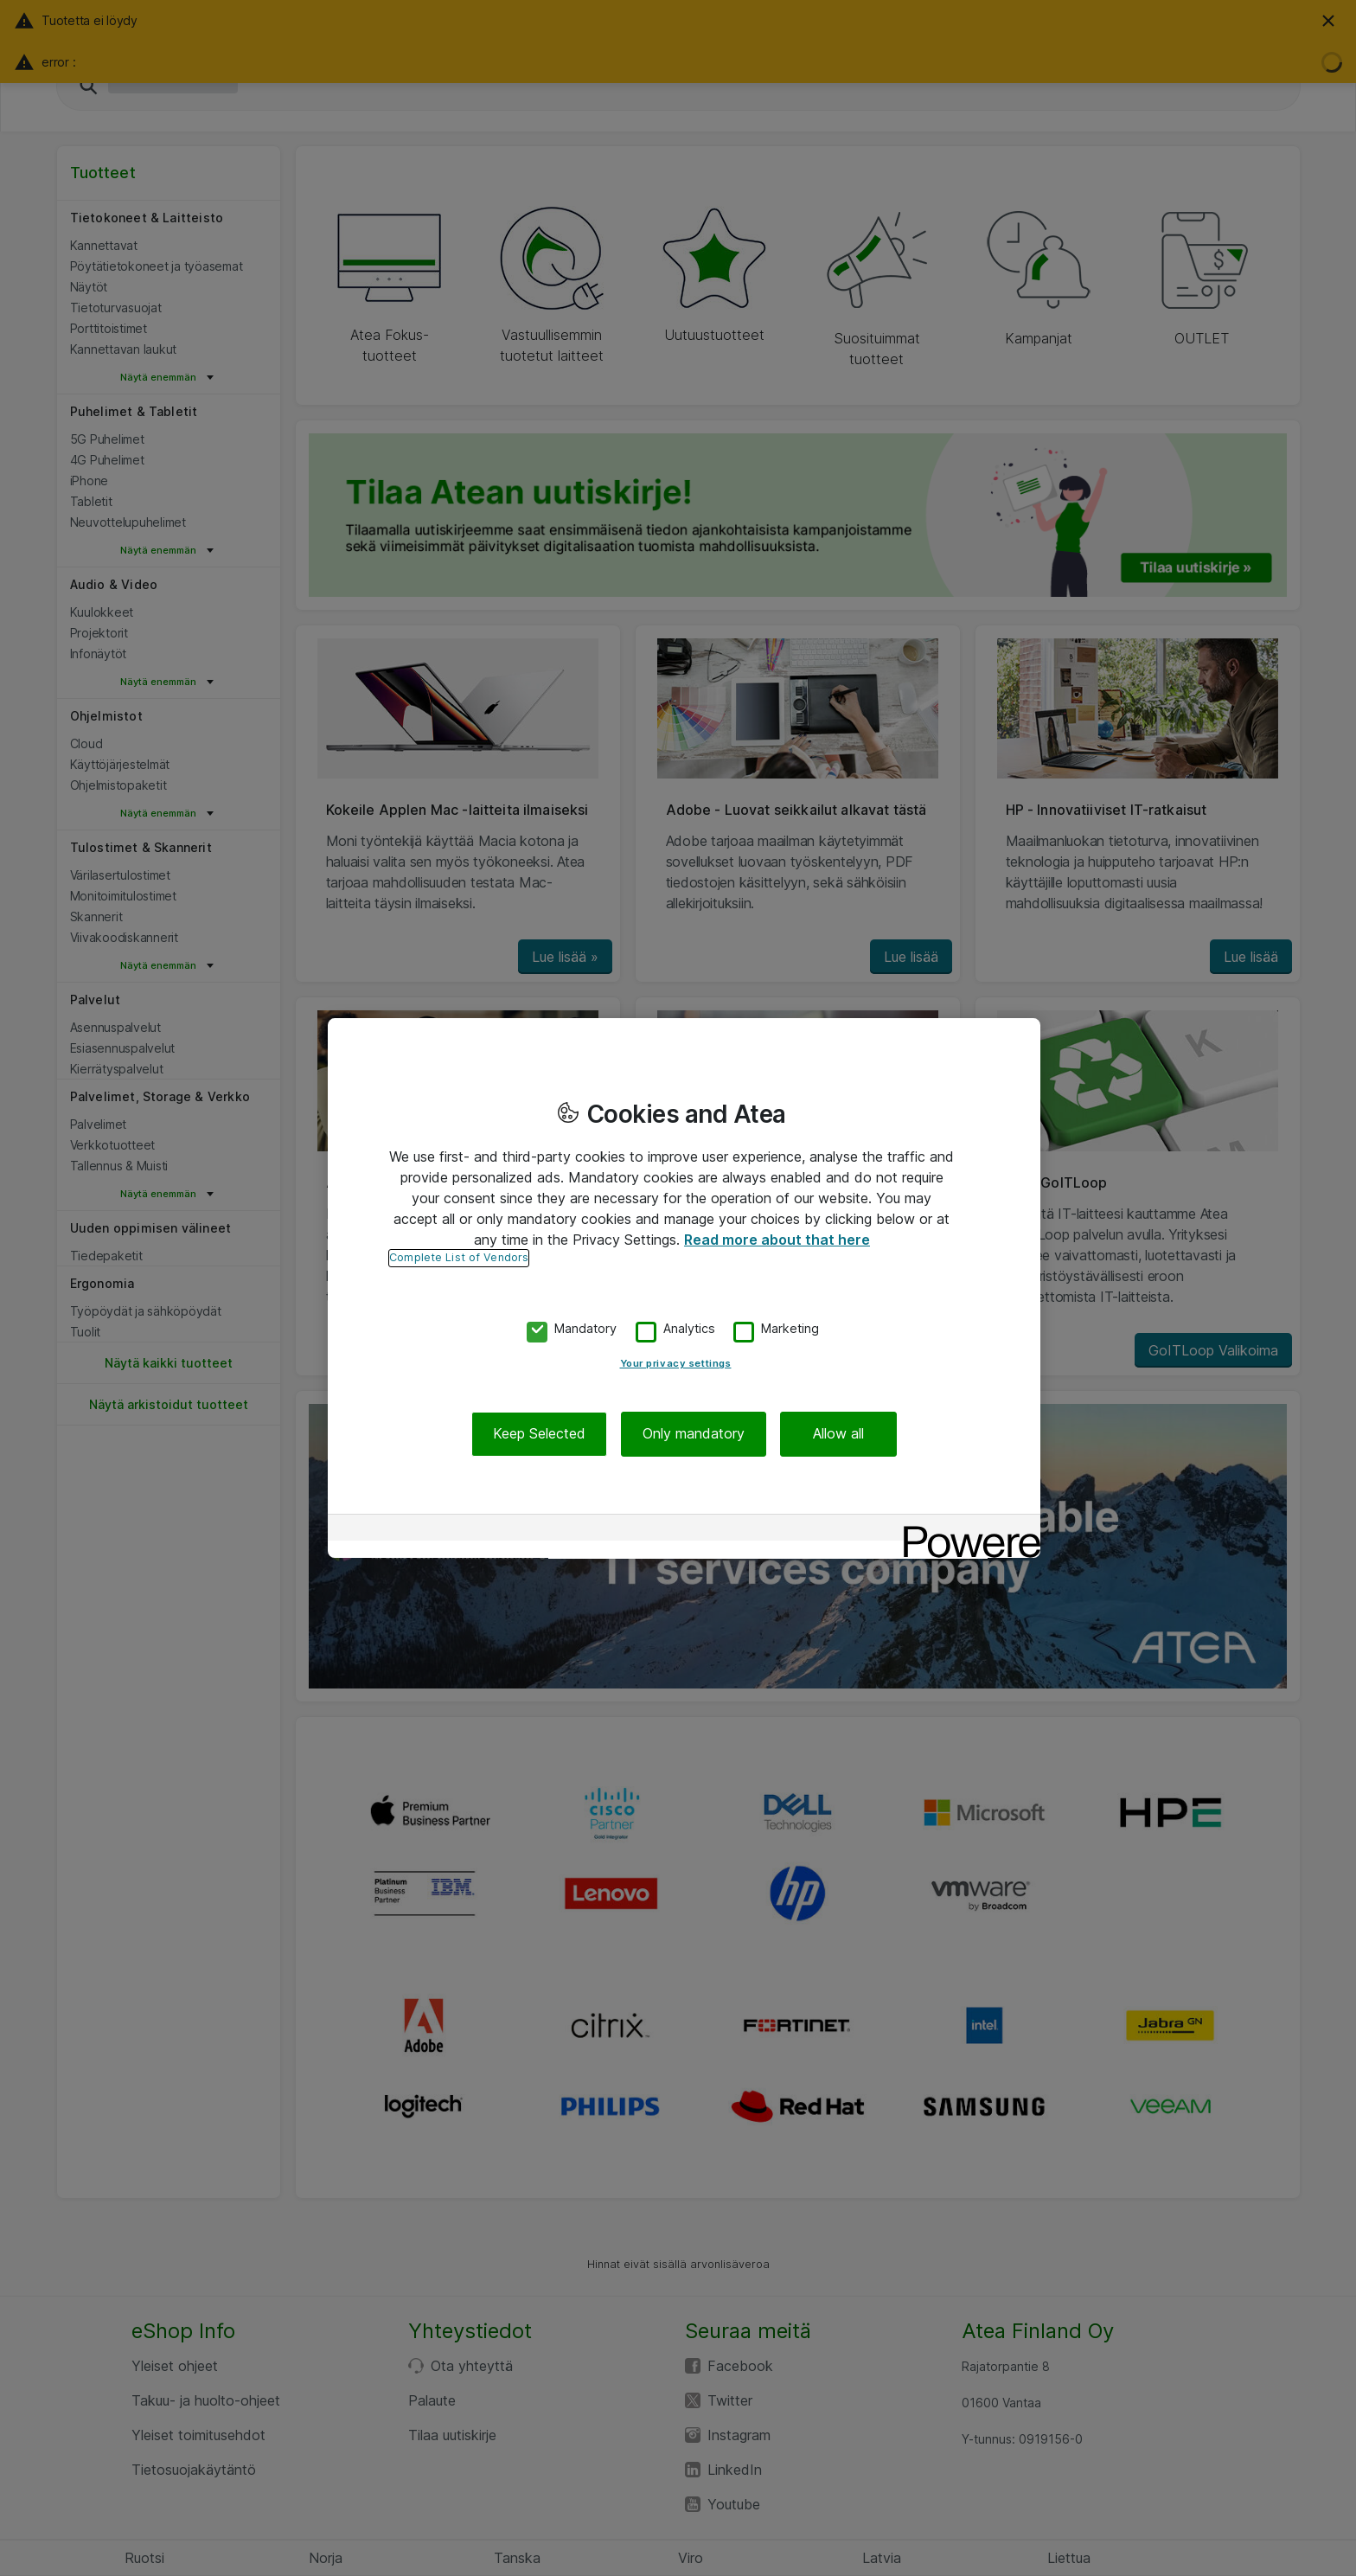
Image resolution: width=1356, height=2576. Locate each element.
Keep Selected (539, 1434)
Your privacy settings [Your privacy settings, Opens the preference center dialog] (676, 1364)
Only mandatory (694, 1434)
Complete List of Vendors (458, 1257)
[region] (684, 1288)
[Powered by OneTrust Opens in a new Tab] (966, 1530)
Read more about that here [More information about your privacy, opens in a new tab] (777, 1239)
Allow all (838, 1434)
